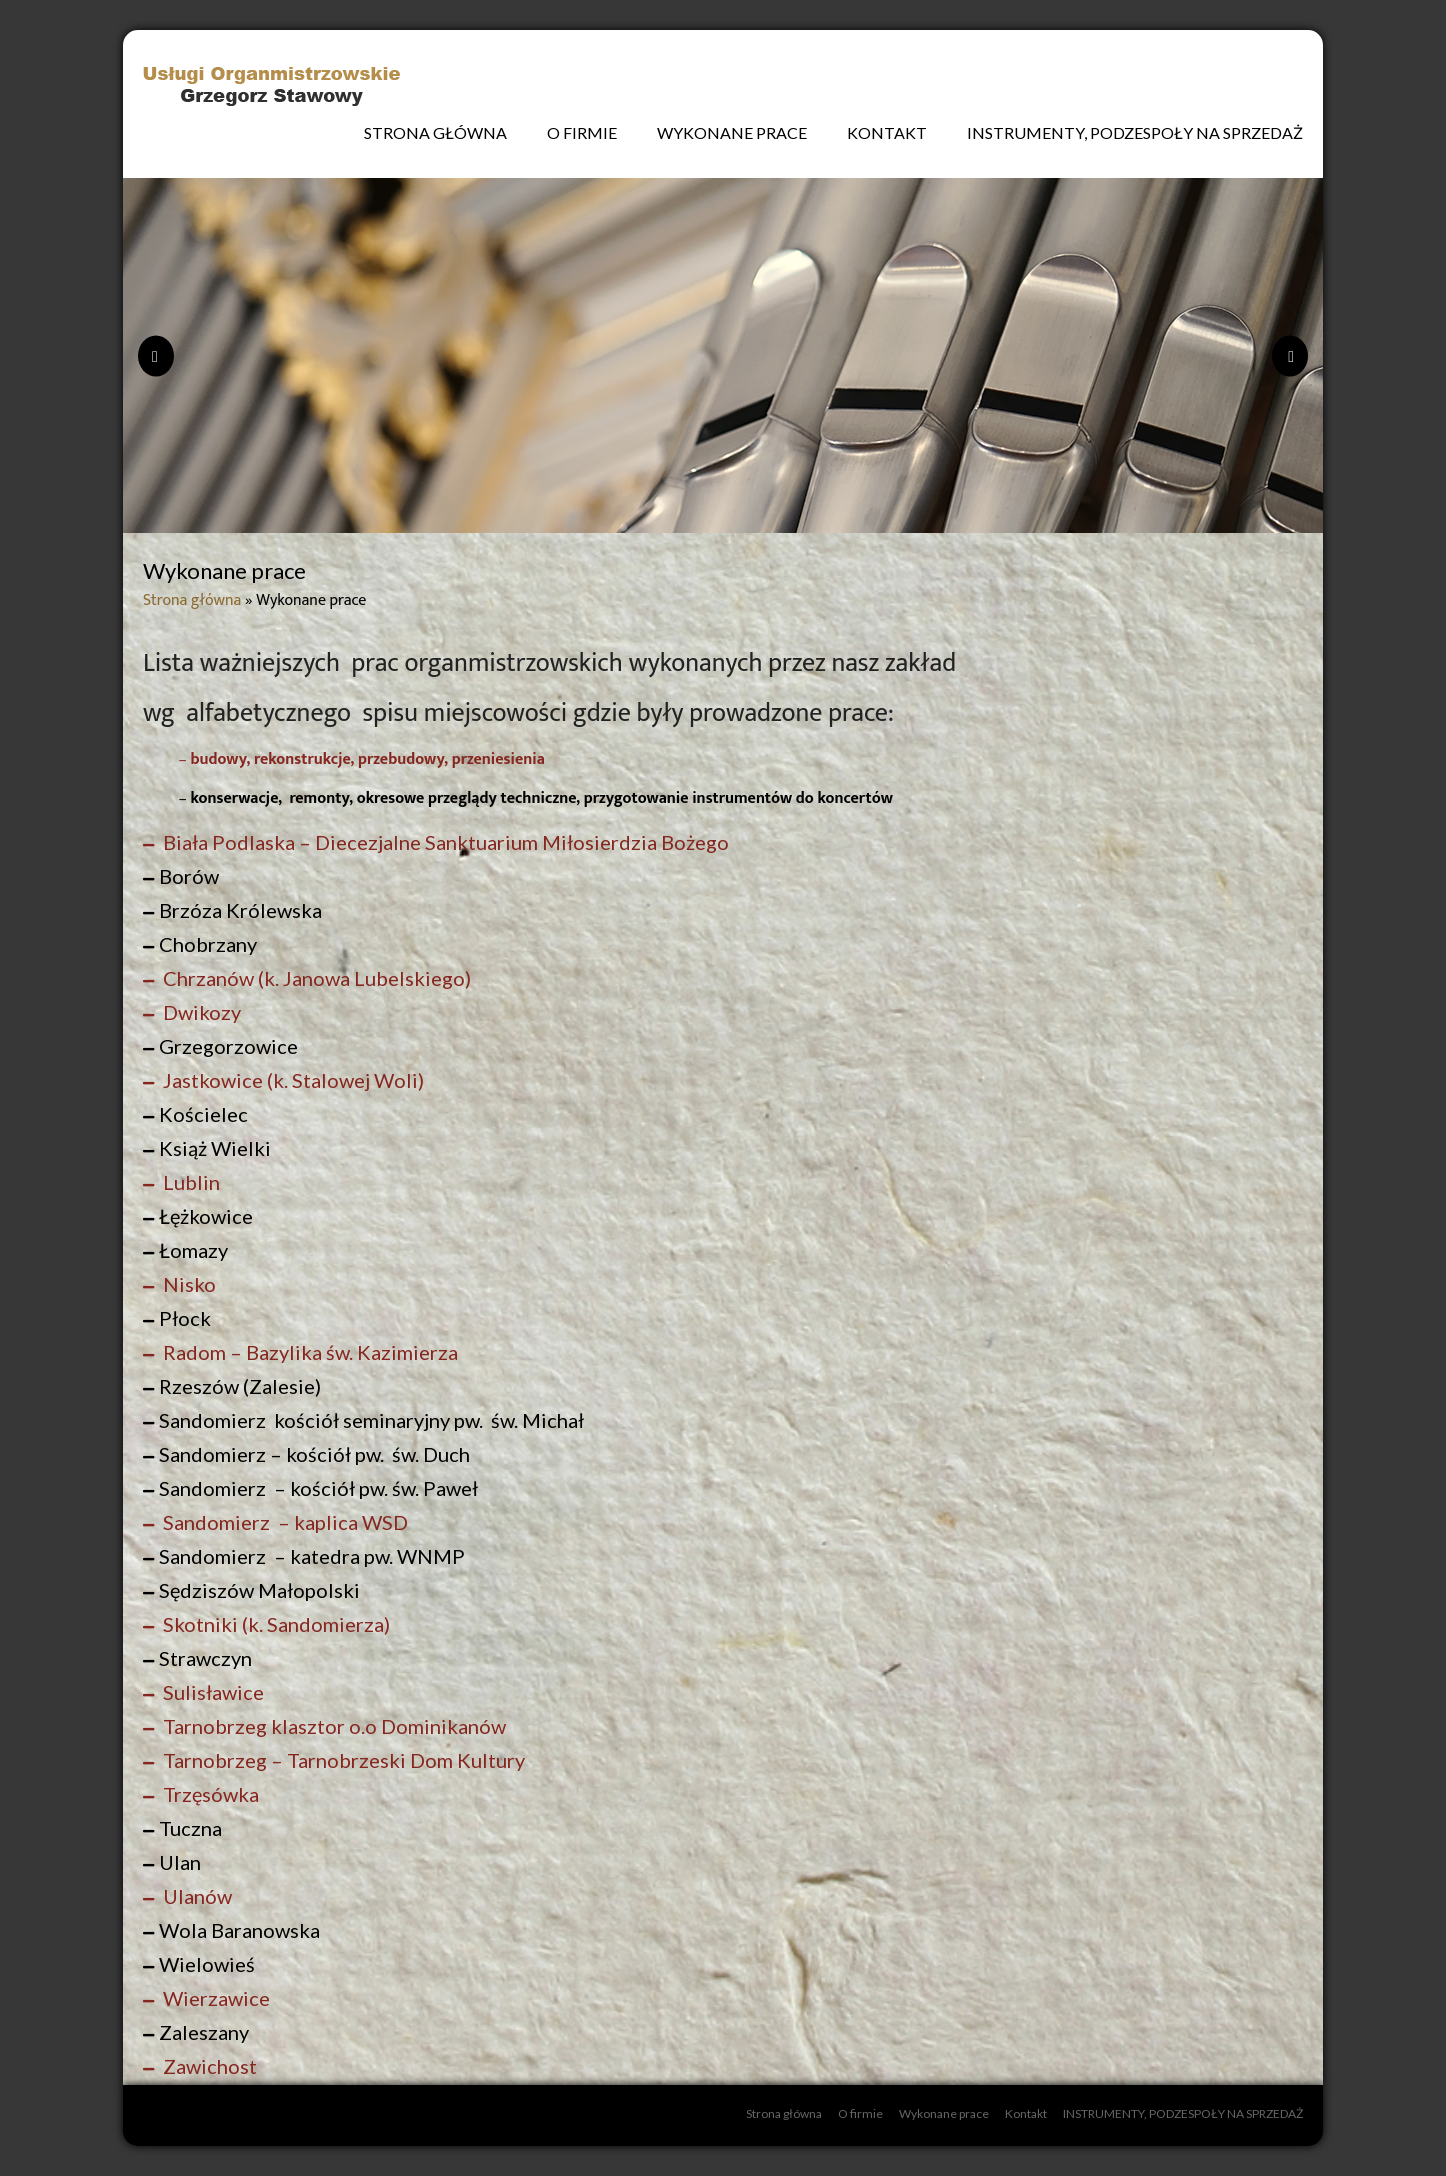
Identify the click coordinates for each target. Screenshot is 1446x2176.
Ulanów (195, 1896)
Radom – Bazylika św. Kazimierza (308, 1352)
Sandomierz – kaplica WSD (283, 1522)
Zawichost (208, 2066)
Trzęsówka (209, 1794)
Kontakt (887, 132)
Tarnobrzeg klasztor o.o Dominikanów (332, 1726)
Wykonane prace (732, 132)
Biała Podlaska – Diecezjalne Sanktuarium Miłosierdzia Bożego (444, 842)
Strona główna (435, 132)
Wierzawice (214, 1998)
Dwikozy (200, 1012)
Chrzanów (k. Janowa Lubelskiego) (315, 978)
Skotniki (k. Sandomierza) (274, 1624)
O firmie (582, 132)
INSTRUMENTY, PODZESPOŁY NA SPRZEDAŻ (1135, 132)
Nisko (187, 1284)
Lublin (189, 1182)
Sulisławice (211, 1692)
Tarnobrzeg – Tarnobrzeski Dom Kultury (342, 1760)
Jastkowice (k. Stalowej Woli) (291, 1080)
